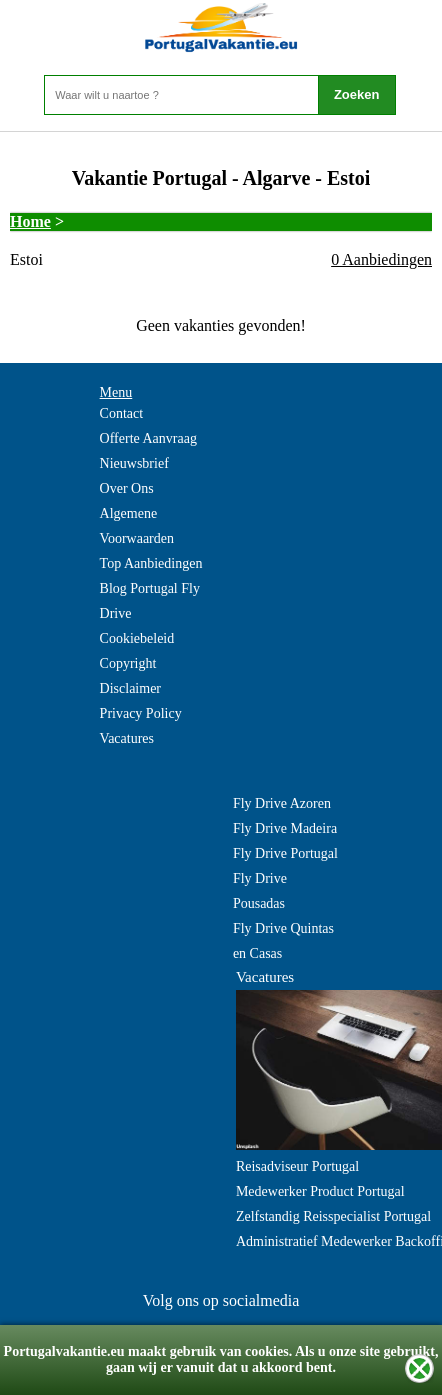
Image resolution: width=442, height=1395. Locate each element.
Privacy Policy (141, 713)
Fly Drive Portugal (285, 853)
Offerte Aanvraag (148, 438)
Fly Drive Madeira (285, 828)
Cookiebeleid (137, 638)
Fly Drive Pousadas (260, 891)
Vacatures (127, 738)
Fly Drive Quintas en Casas (283, 941)
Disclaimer (130, 688)
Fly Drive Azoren (282, 803)
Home (30, 221)
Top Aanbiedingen (151, 563)
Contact (122, 413)
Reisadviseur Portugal (297, 1166)
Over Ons (127, 488)
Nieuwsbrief (134, 463)
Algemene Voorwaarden (137, 526)
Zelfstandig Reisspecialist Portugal (333, 1216)
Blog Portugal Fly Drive (150, 601)
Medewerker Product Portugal (320, 1191)
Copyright (128, 663)
